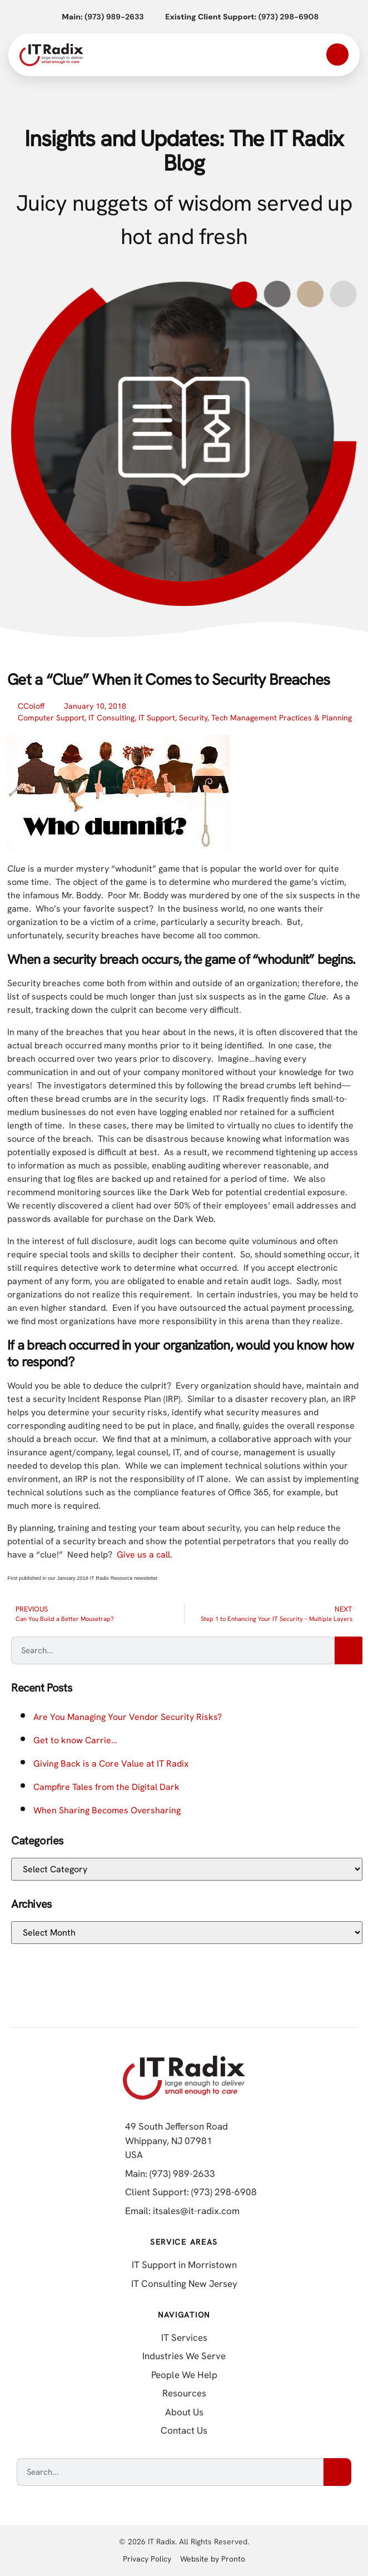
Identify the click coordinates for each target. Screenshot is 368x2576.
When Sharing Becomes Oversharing (107, 1810)
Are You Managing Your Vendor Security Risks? (127, 1717)
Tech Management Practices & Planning (281, 718)
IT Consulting (111, 718)
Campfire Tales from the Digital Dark (106, 1787)
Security (193, 718)
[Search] (348, 1650)
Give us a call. (144, 1554)
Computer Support (51, 718)
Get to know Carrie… (75, 1740)
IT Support (156, 718)
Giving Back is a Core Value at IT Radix (110, 1763)
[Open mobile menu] (337, 54)
